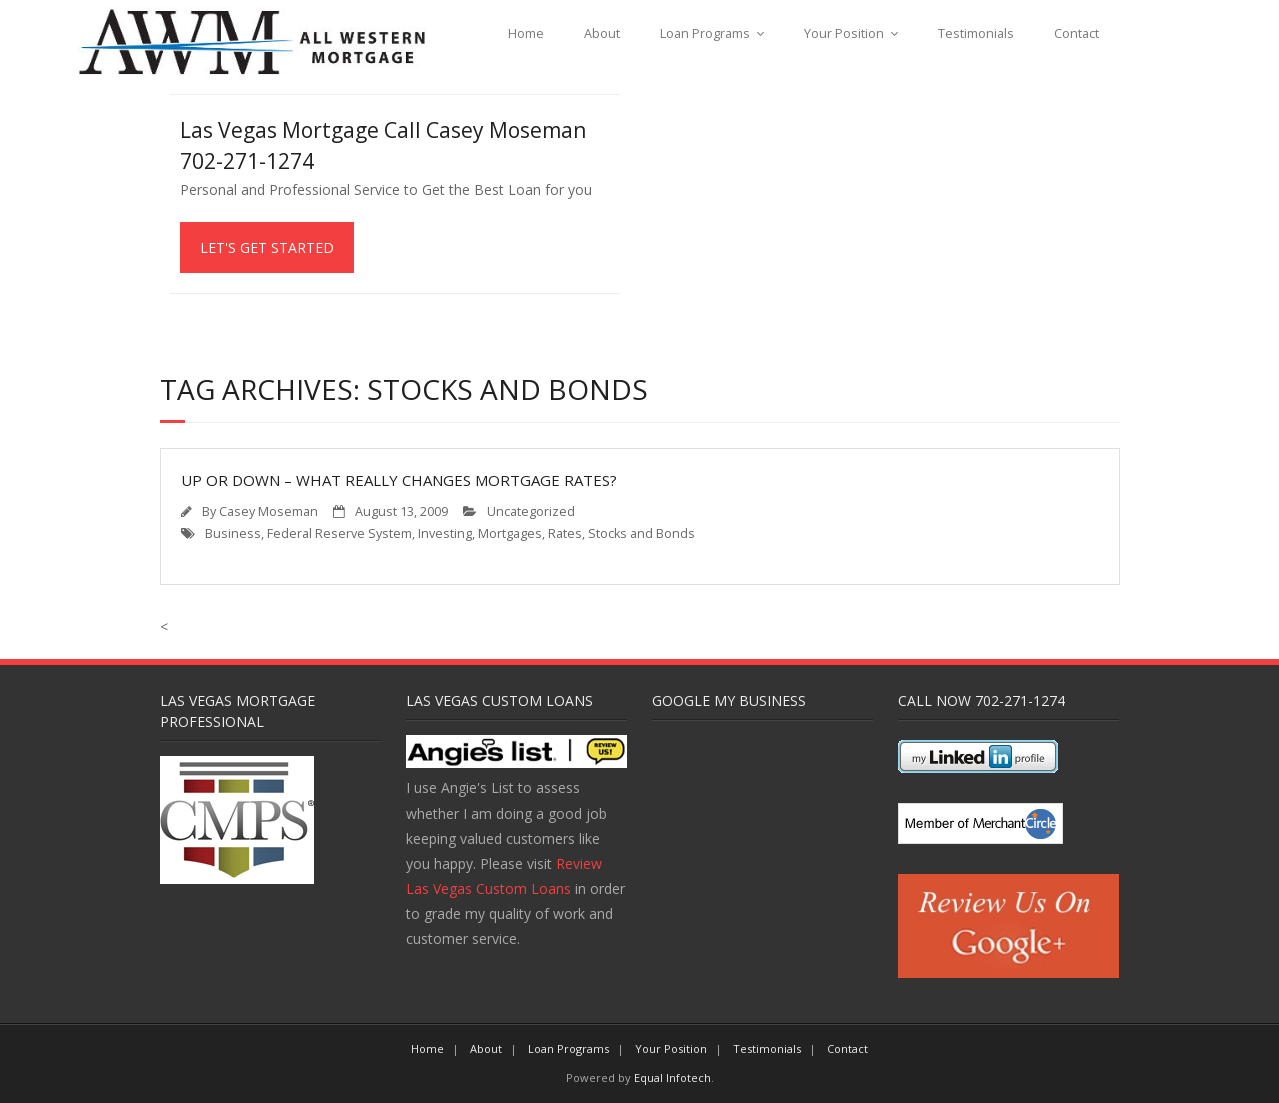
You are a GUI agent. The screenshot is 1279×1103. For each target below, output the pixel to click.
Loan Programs (705, 33)
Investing (445, 533)
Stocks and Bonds (641, 533)
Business (233, 533)
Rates (565, 533)
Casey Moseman (268, 511)
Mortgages (510, 533)
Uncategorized (531, 511)
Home (526, 33)
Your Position (844, 33)
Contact (1076, 33)
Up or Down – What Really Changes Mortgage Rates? (399, 480)
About (602, 33)
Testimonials (976, 33)
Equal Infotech (672, 1077)
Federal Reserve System (339, 533)
